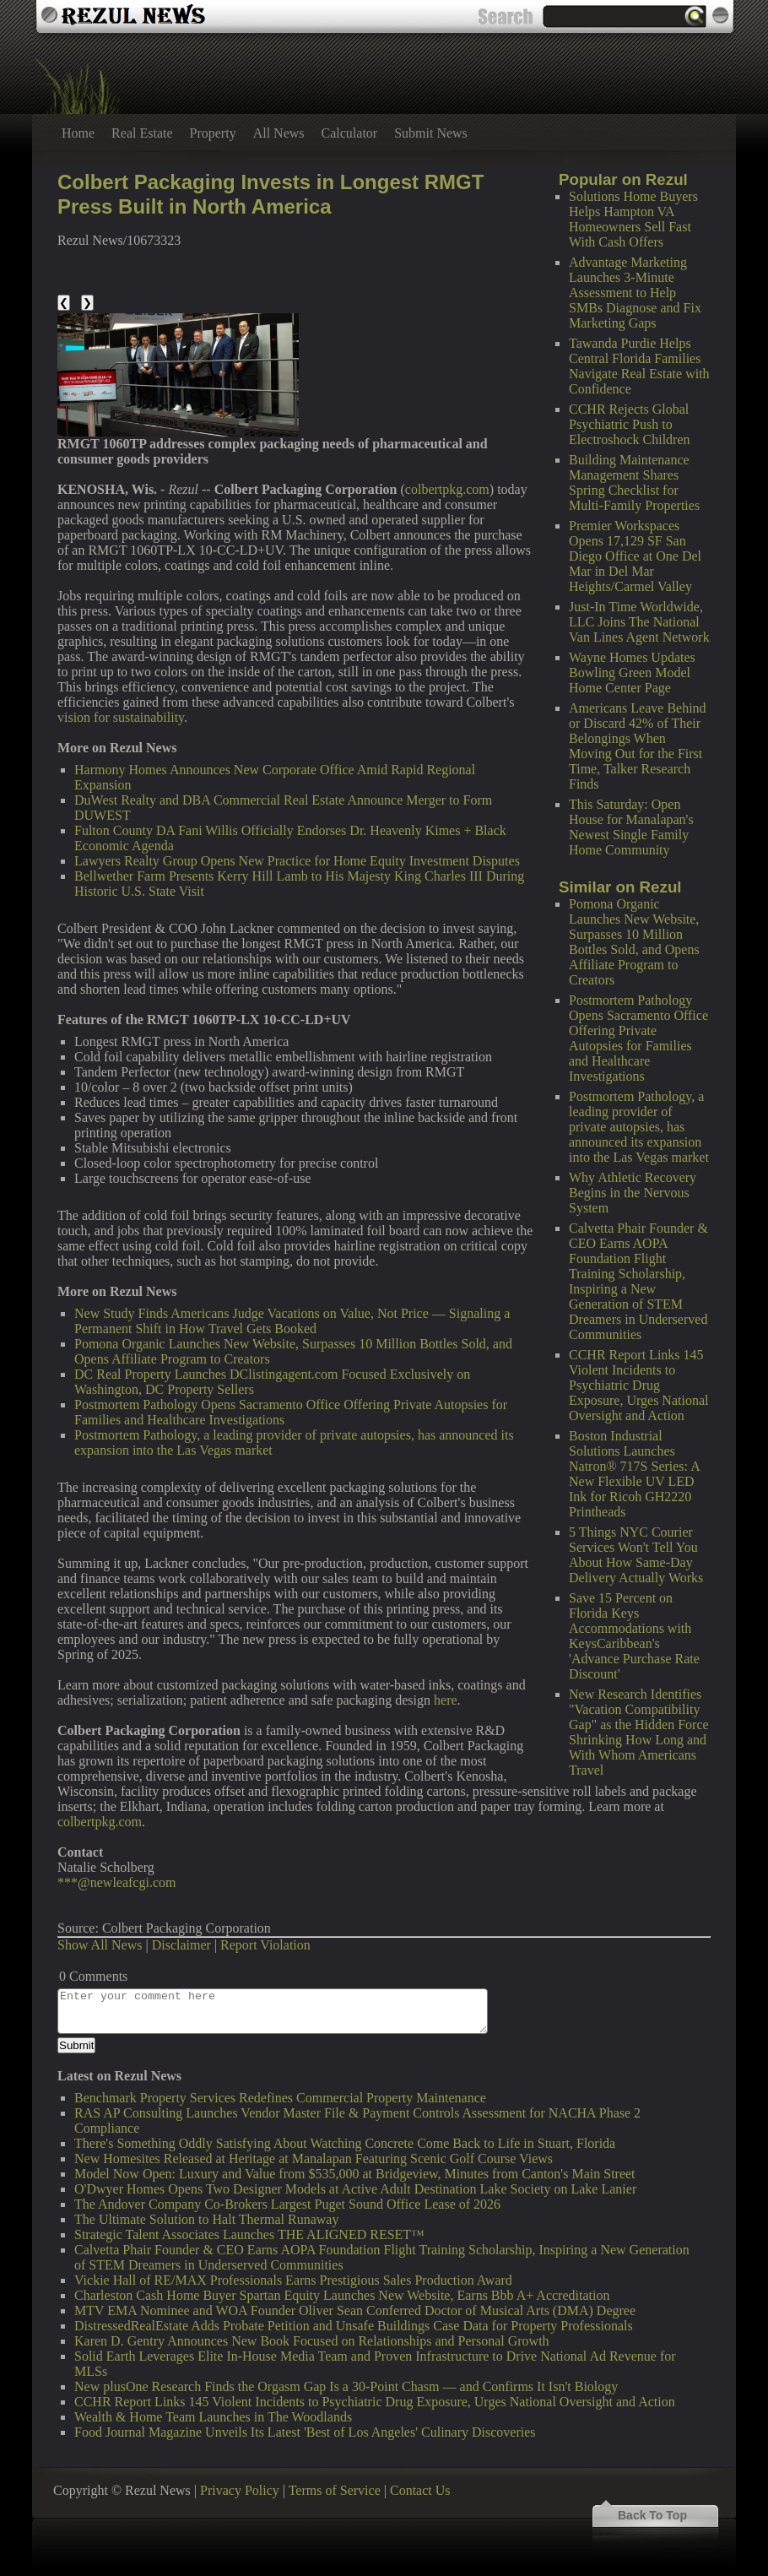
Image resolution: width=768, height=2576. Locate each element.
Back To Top (652, 2515)
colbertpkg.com (447, 489)
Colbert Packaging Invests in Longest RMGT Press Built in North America (270, 194)
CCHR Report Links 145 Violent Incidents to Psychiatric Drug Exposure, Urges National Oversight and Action (638, 1385)
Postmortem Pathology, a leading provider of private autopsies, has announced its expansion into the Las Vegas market (639, 1126)
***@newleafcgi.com (116, 1882)
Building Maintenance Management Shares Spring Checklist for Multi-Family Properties (634, 482)
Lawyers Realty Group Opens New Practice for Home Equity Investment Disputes (297, 861)
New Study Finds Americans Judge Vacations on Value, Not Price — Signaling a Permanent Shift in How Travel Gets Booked (292, 1321)
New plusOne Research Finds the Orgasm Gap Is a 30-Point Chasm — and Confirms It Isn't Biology (346, 2386)
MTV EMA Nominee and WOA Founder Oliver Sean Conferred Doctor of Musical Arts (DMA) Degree (354, 2310)
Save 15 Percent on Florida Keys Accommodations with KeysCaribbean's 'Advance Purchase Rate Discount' (634, 1636)
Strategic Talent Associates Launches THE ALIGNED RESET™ (249, 2234)
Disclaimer (181, 1945)
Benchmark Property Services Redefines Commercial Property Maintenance (280, 2098)
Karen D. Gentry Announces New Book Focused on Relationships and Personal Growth (311, 2341)
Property (213, 133)
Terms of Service (335, 2490)
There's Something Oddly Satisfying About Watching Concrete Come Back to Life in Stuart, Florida (344, 2143)
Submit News (431, 133)
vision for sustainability (120, 717)
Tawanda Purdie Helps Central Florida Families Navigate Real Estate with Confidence (639, 366)
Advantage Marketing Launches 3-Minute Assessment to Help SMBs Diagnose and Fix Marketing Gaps (635, 292)
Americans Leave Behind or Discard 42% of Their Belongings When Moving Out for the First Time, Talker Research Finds (637, 746)
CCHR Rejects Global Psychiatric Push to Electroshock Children (629, 424)
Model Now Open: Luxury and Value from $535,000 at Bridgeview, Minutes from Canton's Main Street (354, 2174)
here (445, 1700)
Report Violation (265, 1945)
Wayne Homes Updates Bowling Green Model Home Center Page (632, 672)
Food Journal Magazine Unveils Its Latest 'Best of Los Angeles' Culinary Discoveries (305, 2432)
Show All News (99, 1945)
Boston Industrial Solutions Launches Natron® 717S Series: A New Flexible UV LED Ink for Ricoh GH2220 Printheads (634, 1474)
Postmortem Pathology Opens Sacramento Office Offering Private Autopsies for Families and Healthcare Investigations (638, 1038)
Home (78, 133)
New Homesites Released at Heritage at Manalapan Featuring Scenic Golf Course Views (313, 2158)
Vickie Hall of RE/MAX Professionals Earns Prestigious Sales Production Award (293, 2280)
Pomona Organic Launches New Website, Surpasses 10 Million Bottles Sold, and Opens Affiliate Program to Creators (634, 942)
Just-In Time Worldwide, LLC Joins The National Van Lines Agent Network (639, 621)
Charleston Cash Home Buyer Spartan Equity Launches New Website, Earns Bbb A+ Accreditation (341, 2295)
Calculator (350, 133)
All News (279, 133)
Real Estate (141, 133)
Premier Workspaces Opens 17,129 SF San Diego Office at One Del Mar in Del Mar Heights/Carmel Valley (635, 556)
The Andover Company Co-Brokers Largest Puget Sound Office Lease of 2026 (287, 2204)
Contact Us (420, 2490)
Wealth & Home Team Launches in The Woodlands (213, 2417)
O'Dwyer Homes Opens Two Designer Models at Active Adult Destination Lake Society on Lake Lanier (355, 2189)
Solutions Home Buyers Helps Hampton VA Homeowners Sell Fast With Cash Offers (633, 219)
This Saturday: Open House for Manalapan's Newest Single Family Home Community (631, 827)
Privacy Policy (239, 2490)
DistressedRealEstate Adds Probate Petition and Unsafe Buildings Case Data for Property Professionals (353, 2325)
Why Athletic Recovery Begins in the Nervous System (632, 1192)
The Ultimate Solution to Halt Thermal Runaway (206, 2219)
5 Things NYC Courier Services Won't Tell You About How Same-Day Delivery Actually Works (636, 1555)
